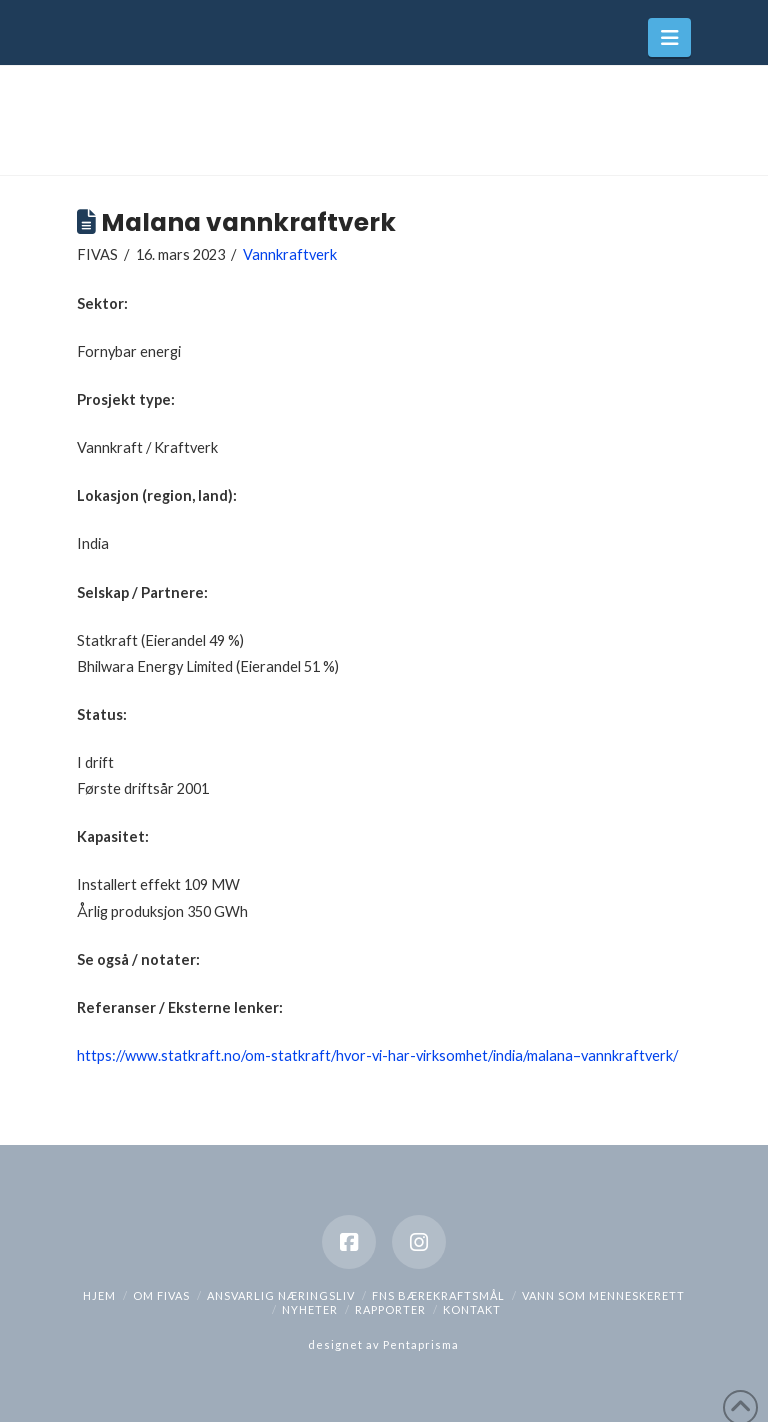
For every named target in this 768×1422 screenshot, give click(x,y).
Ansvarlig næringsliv (281, 1295)
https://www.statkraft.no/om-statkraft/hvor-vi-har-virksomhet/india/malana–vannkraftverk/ (377, 1055)
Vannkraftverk (290, 254)
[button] (669, 37)
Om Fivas (161, 1295)
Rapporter (390, 1309)
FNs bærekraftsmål (438, 1295)
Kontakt (472, 1309)
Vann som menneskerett (603, 1295)
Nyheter (310, 1309)
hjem (99, 1295)
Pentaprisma (421, 1344)
